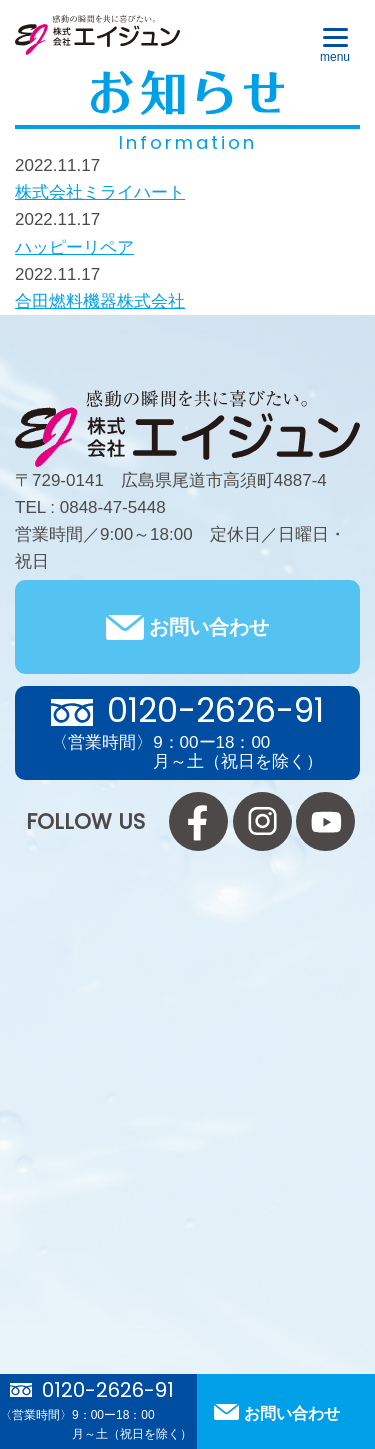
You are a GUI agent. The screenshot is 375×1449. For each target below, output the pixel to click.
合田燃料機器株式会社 (100, 301)
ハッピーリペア (74, 247)
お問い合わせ (209, 627)
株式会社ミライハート (100, 192)
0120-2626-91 (108, 1390)
